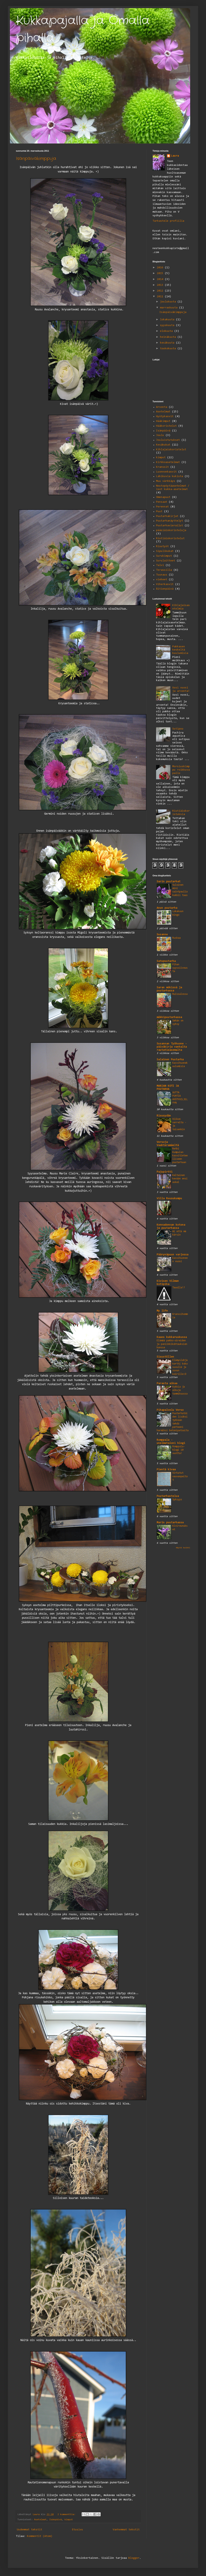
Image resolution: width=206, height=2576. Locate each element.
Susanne (162, 934)
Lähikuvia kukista (169, 476)
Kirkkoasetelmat (168, 462)
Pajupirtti (165, 1172)
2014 (161, 279)
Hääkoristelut (166, 426)
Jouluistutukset (168, 440)
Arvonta (161, 407)
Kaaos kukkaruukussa (172, 1337)
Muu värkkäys (165, 481)
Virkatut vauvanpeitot (180, 1476)
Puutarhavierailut (169, 525)
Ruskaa (176, 938)
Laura (175, 156)
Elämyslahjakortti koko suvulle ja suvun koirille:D (180, 1367)
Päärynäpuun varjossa (172, 1254)
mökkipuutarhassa (169, 1017)
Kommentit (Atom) (39, 2536)
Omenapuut (163, 497)
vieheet (161, 579)
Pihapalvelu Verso (170, 1410)
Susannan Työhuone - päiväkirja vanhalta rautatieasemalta (172, 1047)
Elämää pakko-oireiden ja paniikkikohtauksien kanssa (172, 1344)
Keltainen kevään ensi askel (180, 1179)
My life (162, 1311)
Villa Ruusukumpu (169, 1198)
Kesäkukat (163, 445)
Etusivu (77, 2529)
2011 (161, 296)
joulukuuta (168, 301)
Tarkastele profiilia (168, 221)
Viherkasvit (165, 584)
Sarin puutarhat (168, 881)
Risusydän (164, 1115)
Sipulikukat (165, 551)
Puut (159, 511)
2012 (161, 291)
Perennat (162, 506)
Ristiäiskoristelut (170, 538)
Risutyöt (162, 546)
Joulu (160, 435)
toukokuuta (168, 348)
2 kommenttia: (67, 2514)
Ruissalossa (180, 994)
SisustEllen (165, 1357)
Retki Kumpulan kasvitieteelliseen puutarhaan (180, 1155)
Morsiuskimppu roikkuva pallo (181, 770)
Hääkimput (163, 421)
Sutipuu (177, 728)
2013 (161, 285)
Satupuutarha (166, 961)
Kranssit (162, 467)
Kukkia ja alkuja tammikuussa (180, 1390)
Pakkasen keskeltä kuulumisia (180, 650)
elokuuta (167, 331)
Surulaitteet (165, 560)
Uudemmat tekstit (29, 2529)
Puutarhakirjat (167, 516)
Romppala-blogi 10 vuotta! (178, 1450)
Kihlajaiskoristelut (171, 449)
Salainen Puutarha (170, 1059)
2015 (161, 273)
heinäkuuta (168, 337)
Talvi (160, 565)
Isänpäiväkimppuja (36, 158)
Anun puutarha (167, 908)
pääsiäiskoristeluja (171, 530)
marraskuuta (169, 307)
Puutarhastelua (168, 1496)
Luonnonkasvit (166, 472)
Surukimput (164, 556)
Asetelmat (40, 2519)
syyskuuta (168, 325)
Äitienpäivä (165, 589)
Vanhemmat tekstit (126, 2529)
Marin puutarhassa (170, 1522)
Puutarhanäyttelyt (169, 521)
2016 (161, 267)
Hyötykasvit (165, 416)
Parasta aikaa (167, 1383)
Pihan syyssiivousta (180, 968)
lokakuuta (168, 319)
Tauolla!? (178, 1287)
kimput (69, 2519)
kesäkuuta (168, 343)
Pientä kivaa (166, 1469)
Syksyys (177, 1499)
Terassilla (164, 570)
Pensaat (161, 502)
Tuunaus (161, 575)
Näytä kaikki (183, 1548)
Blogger (133, 2558)
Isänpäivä (55, 2519)
